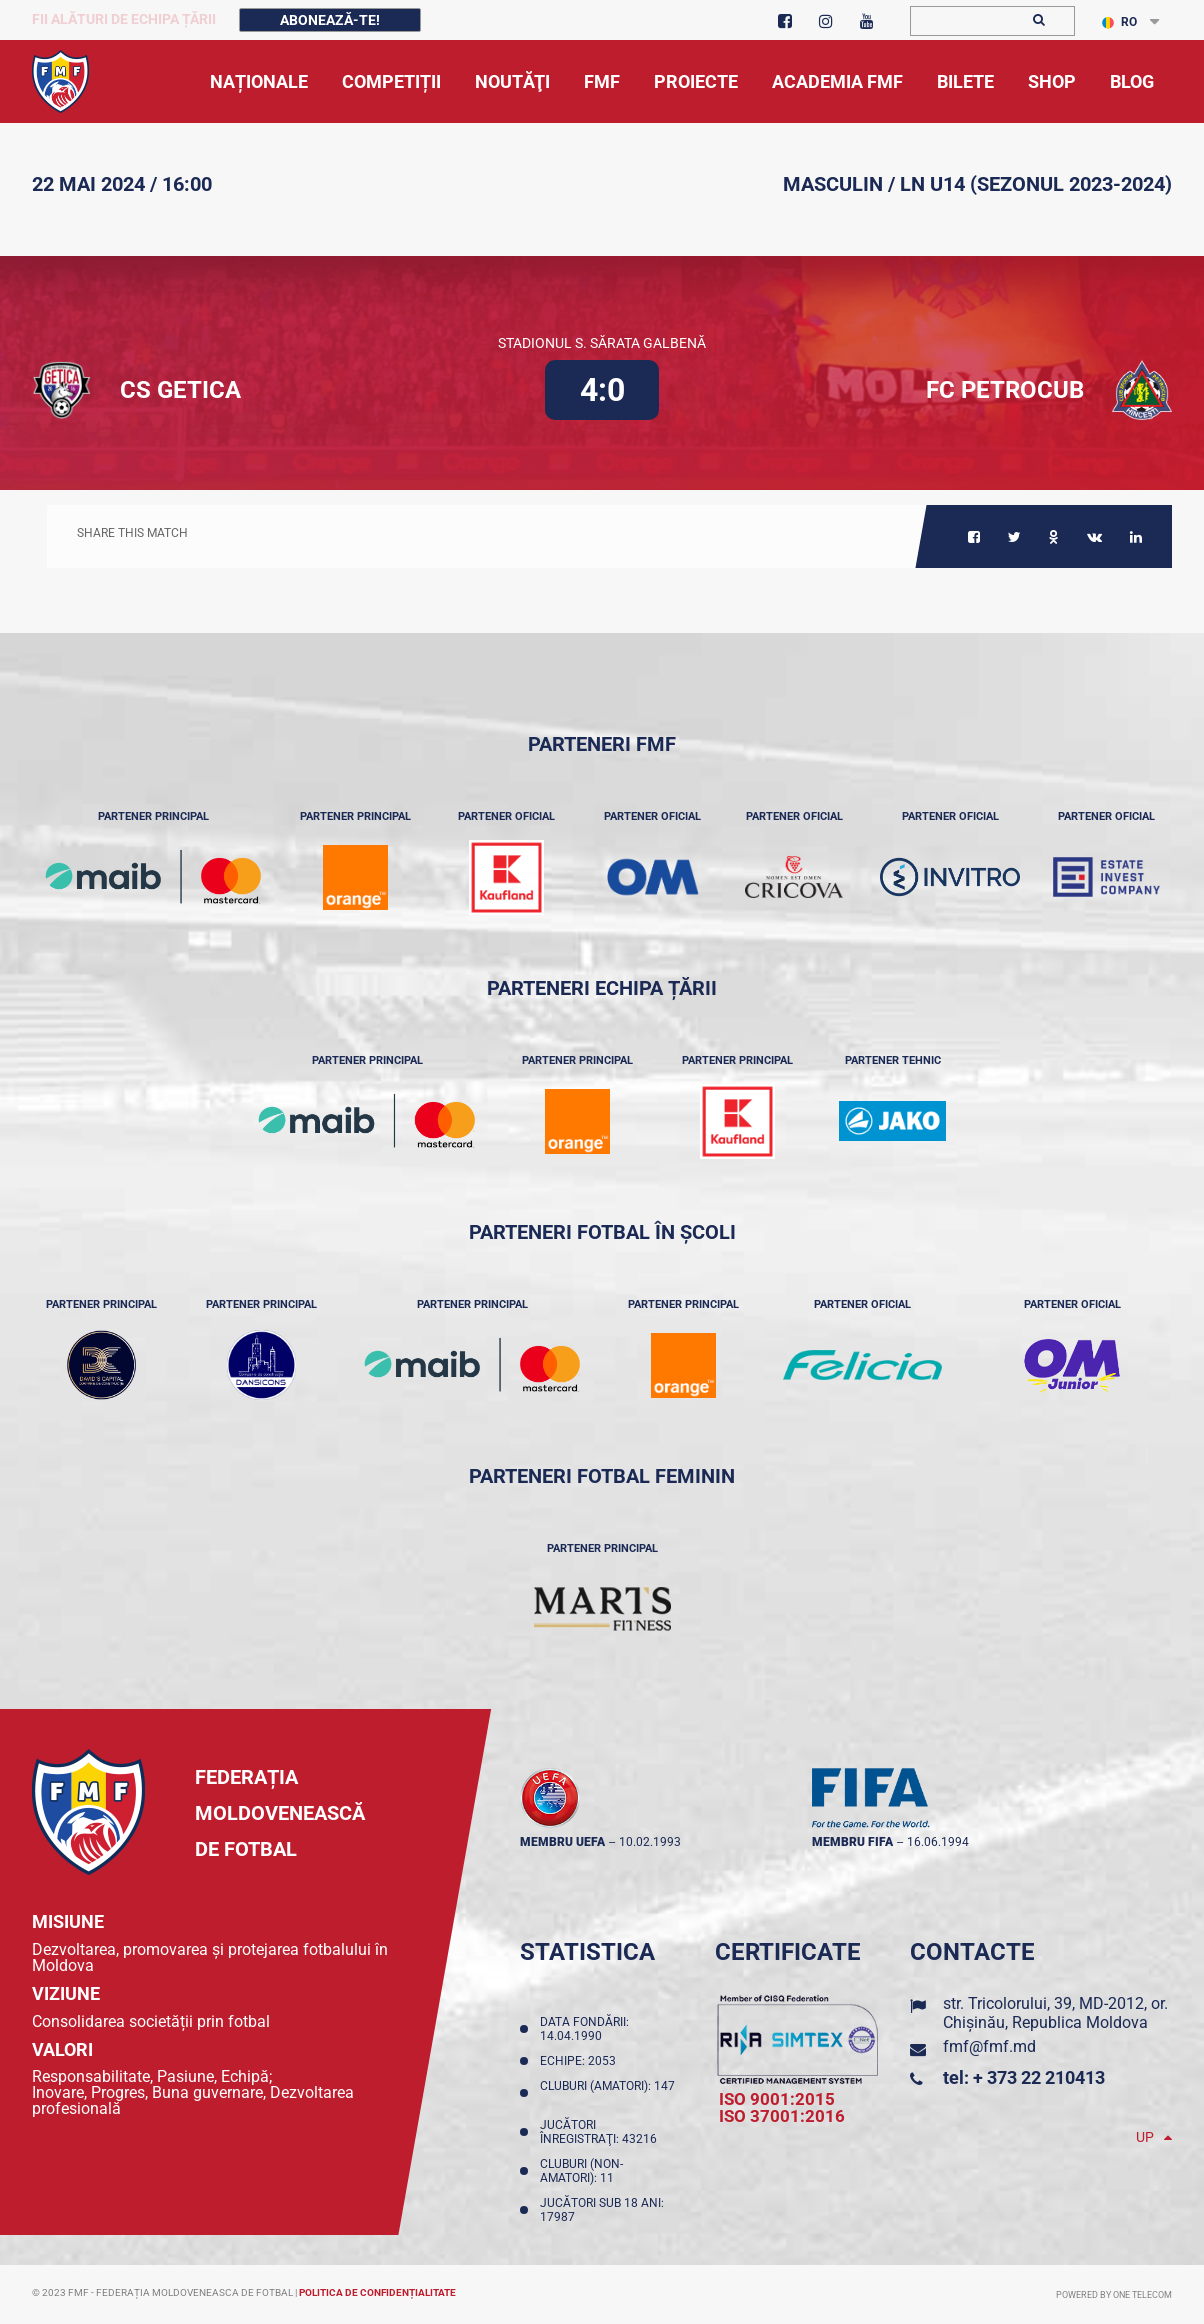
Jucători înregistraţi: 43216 (601, 2132)
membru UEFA (562, 1842)
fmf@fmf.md (989, 2046)
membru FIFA (852, 1842)
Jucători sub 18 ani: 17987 (602, 2210)
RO (1119, 22)
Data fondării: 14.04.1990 (584, 2029)
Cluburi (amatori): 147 (607, 2093)
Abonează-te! (330, 20)
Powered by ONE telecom (1114, 2295)
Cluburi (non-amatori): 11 (581, 2171)
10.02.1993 (650, 1842)
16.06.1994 (938, 1842)
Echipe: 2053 (581, 2061)
